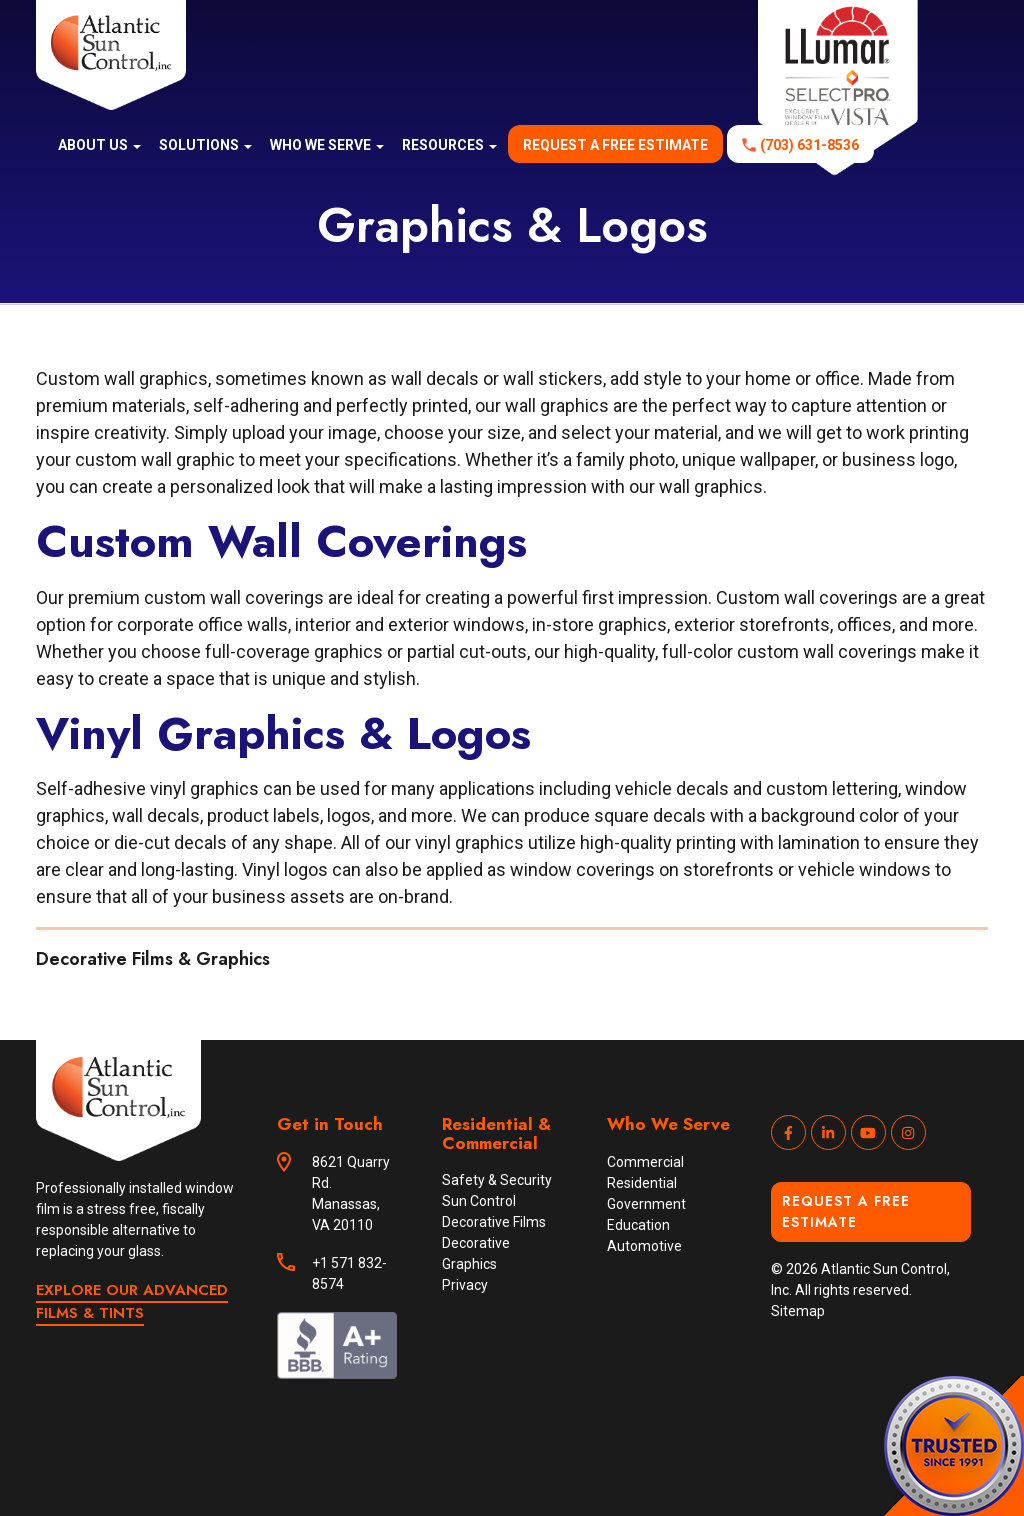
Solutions (205, 145)
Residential (642, 1183)
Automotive (644, 1246)
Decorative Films (494, 1222)
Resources (449, 145)
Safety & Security (497, 1180)
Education (638, 1225)
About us (99, 145)
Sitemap (798, 1311)
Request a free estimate (615, 145)
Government (646, 1204)
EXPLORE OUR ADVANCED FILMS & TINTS (132, 1301)
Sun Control (479, 1201)
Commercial (645, 1162)
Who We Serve (327, 145)
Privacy (465, 1285)
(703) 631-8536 (809, 145)
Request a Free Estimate (846, 1211)
